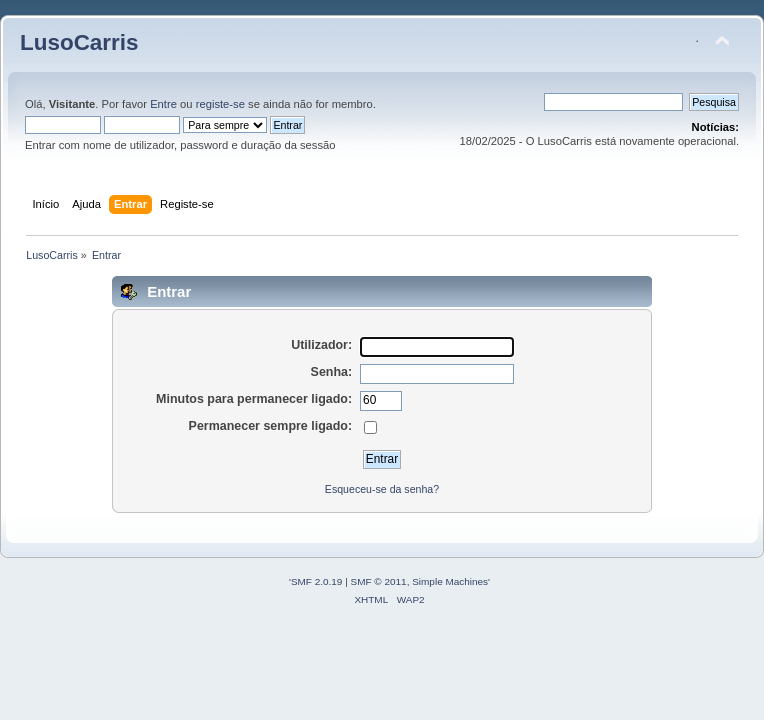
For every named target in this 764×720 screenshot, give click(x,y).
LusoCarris (79, 42)
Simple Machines (450, 581)
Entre (163, 104)
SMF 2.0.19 (317, 581)
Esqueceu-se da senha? (382, 489)
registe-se (220, 104)
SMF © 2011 (379, 581)
